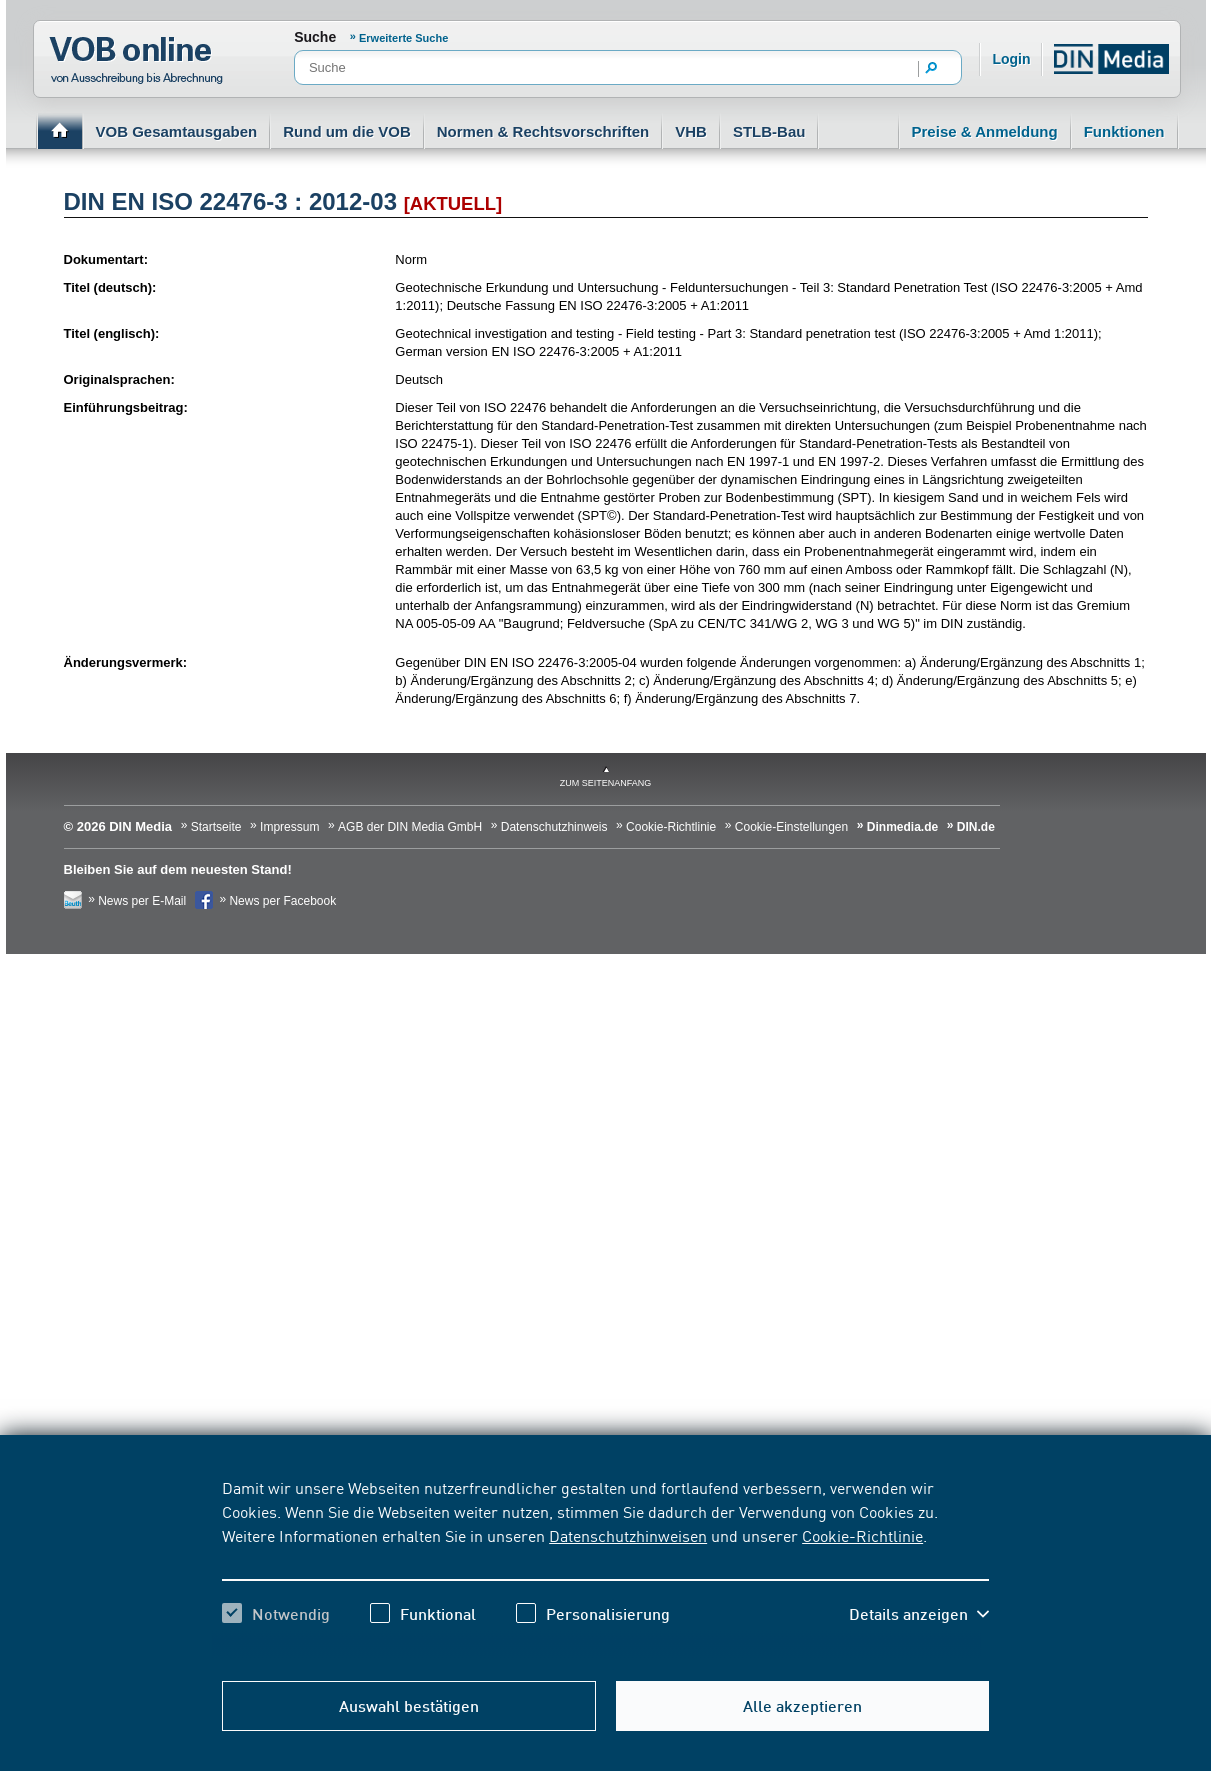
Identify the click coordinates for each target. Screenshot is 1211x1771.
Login (1011, 59)
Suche (315, 37)
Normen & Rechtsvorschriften (543, 131)
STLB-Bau (769, 131)
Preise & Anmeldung (985, 131)
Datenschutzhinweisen (628, 1535)
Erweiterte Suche (403, 38)
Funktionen (1124, 131)
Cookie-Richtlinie (862, 1535)
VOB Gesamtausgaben (177, 131)
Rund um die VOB (347, 131)
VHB (691, 131)
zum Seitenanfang (606, 783)
